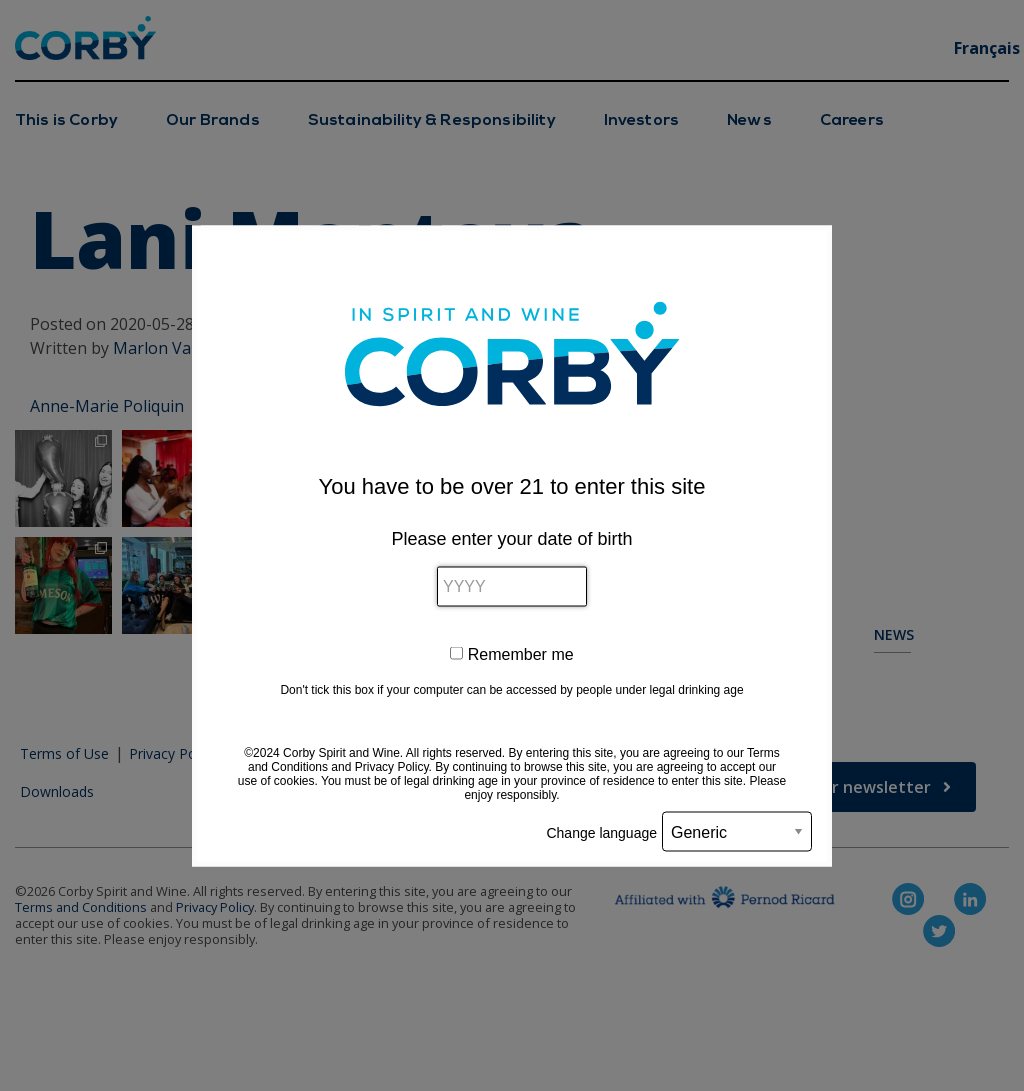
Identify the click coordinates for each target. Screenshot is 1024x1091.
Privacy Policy (392, 766)
